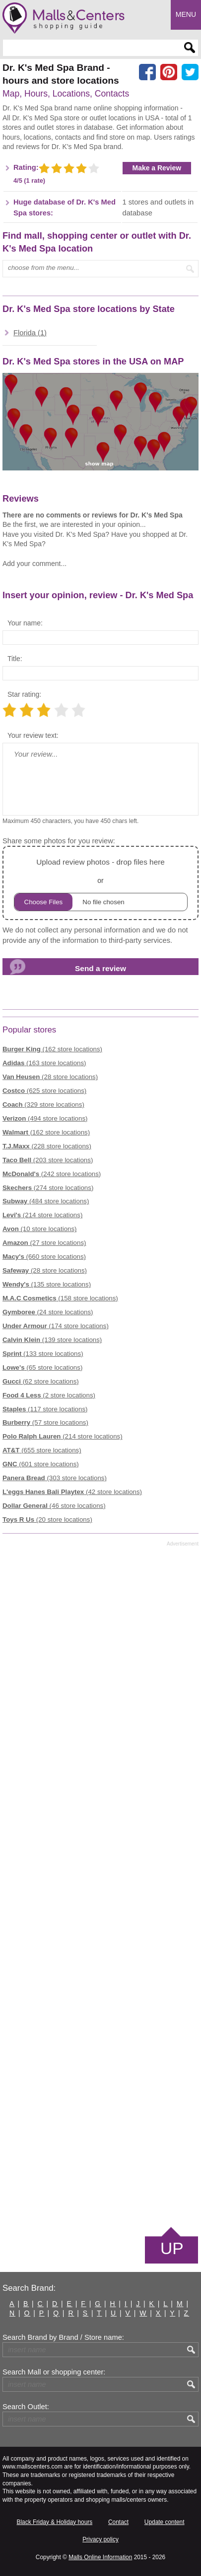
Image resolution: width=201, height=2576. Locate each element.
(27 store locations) (44, 1242)
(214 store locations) (42, 1215)
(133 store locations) (42, 1353)
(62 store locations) (40, 1381)
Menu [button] (186, 14)
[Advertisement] (100, 1885)
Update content (164, 2522)
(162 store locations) (52, 1049)
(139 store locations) (52, 1339)
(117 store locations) (44, 1409)
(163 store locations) (44, 1063)
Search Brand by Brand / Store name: (63, 2337)
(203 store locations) (47, 1160)
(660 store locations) (44, 1256)
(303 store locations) (54, 1478)
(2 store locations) (48, 1395)
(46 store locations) (54, 1505)
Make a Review (157, 168)
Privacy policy (100, 2539)
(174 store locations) (55, 1326)
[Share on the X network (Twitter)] (190, 72)
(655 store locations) (41, 1450)
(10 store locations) (39, 1229)
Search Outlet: (25, 2407)
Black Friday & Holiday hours (55, 2522)
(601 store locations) (40, 1464)
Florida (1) (30, 333)
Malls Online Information (100, 2557)
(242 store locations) (51, 1174)
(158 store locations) (60, 1298)
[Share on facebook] (147, 72)
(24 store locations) (47, 1312)
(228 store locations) (46, 1146)
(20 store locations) (47, 1519)
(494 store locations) (44, 1118)
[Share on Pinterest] (168, 72)
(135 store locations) (46, 1284)
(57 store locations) (45, 1422)
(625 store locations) (44, 1090)
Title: (14, 659)
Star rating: (24, 694)
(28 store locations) (50, 1077)
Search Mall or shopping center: (53, 2372)
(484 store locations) (45, 1201)
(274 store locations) (47, 1187)
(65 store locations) (42, 1367)
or (101, 883)
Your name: (25, 623)
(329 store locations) (43, 1104)
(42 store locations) (72, 1491)
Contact (118, 2522)
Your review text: (33, 735)
